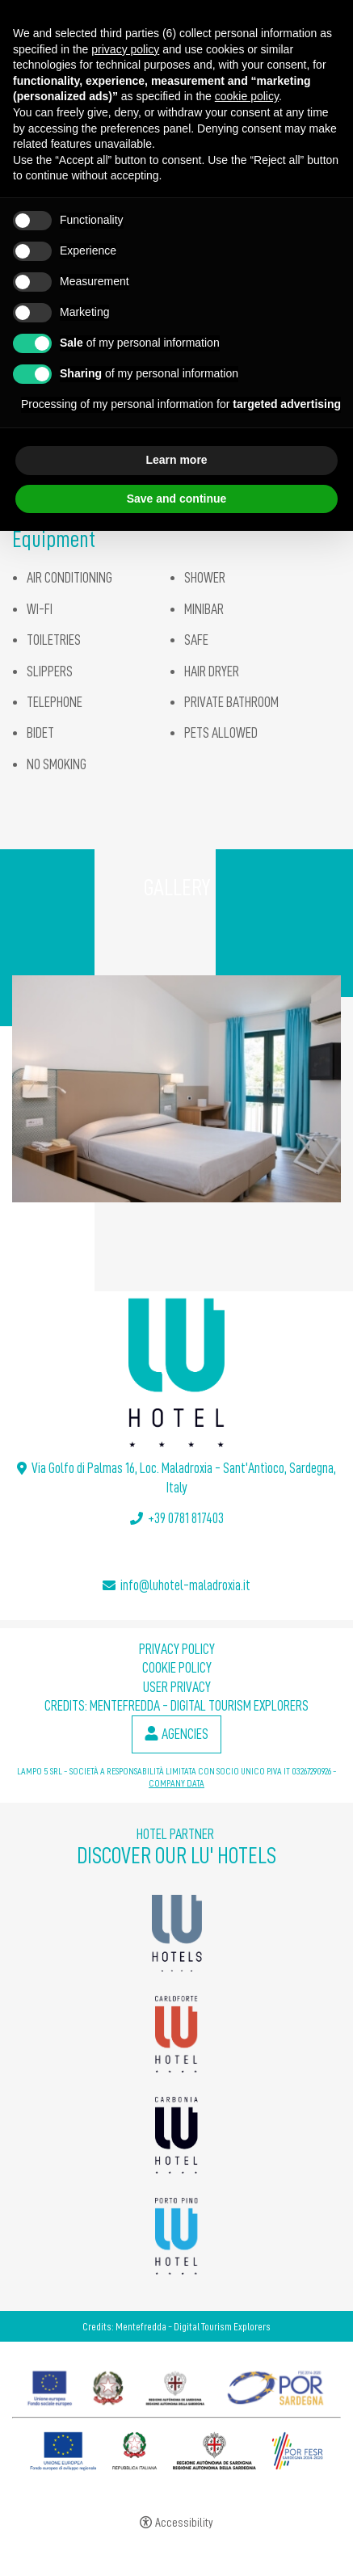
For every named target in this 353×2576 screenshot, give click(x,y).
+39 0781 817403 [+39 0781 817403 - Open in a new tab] (186, 1518)
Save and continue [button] (177, 498)
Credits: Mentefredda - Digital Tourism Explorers (176, 1705)
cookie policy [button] (247, 96)
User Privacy (177, 1687)
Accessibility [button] (184, 2523)
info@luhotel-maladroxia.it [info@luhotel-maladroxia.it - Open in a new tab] (185, 1585)
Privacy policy (177, 1649)
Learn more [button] (176, 459)
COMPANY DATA (176, 1783)
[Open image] (176, 1088)
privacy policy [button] (125, 49)
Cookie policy (177, 1668)
